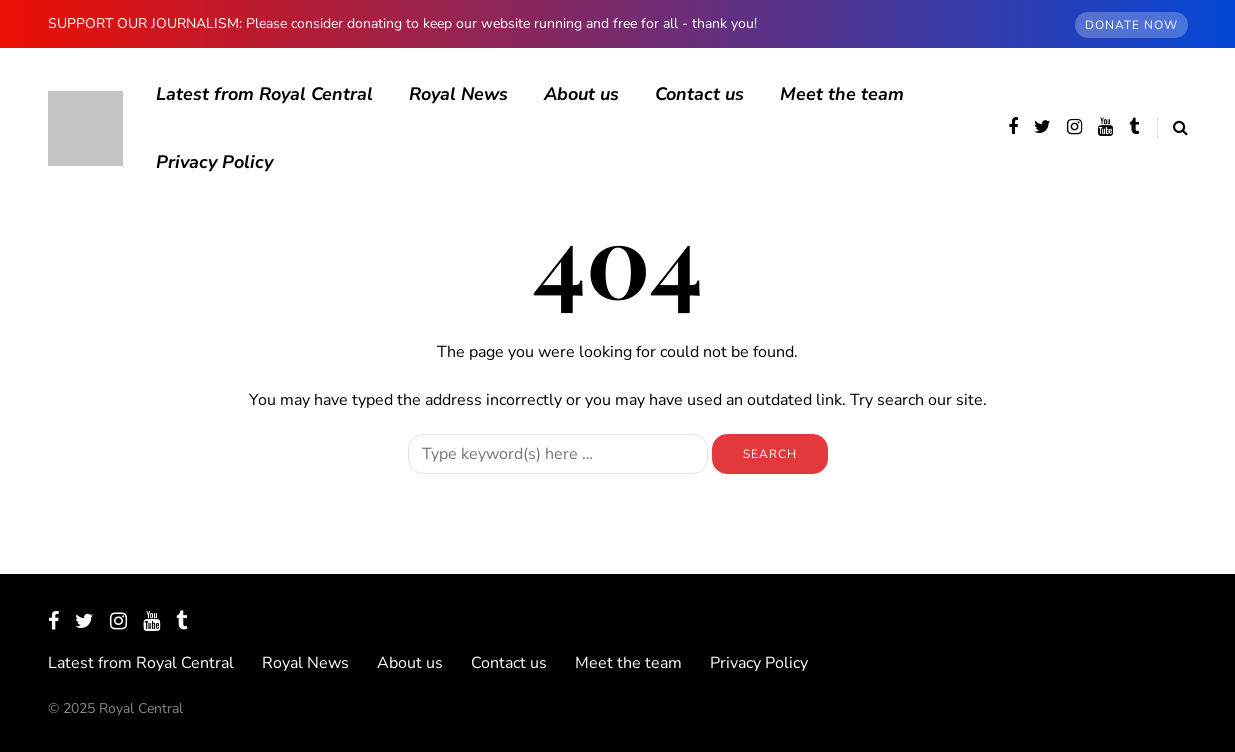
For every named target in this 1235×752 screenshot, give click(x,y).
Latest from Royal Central (264, 94)
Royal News (458, 94)
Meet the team (842, 94)
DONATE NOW (1131, 25)
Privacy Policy (214, 162)
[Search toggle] (1172, 128)
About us (581, 94)
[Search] (558, 454)
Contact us (699, 94)
